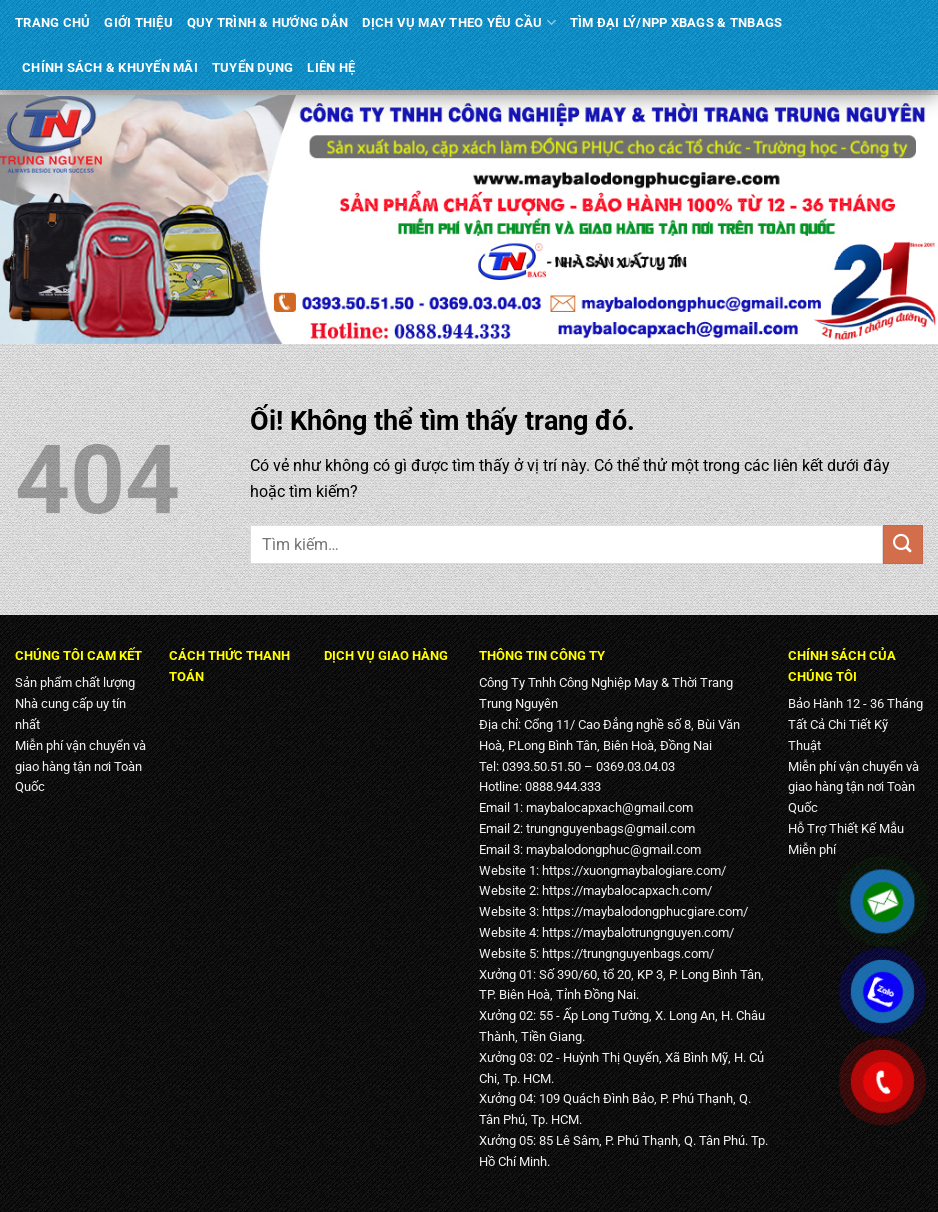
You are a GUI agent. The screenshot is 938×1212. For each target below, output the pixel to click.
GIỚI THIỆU (138, 22)
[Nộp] (903, 544)
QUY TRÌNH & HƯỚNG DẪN (267, 22)
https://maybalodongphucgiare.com (642, 911)
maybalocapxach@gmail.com (609, 807)
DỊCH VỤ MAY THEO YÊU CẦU (459, 22)
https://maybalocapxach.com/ (627, 890)
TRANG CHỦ (52, 22)
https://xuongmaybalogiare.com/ (634, 870)
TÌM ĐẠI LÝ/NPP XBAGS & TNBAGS (676, 22)
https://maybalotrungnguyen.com (635, 932)
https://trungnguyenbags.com (625, 953)
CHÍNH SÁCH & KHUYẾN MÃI (110, 67)
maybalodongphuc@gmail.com (613, 849)
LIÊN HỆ (331, 67)
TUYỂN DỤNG (253, 67)
